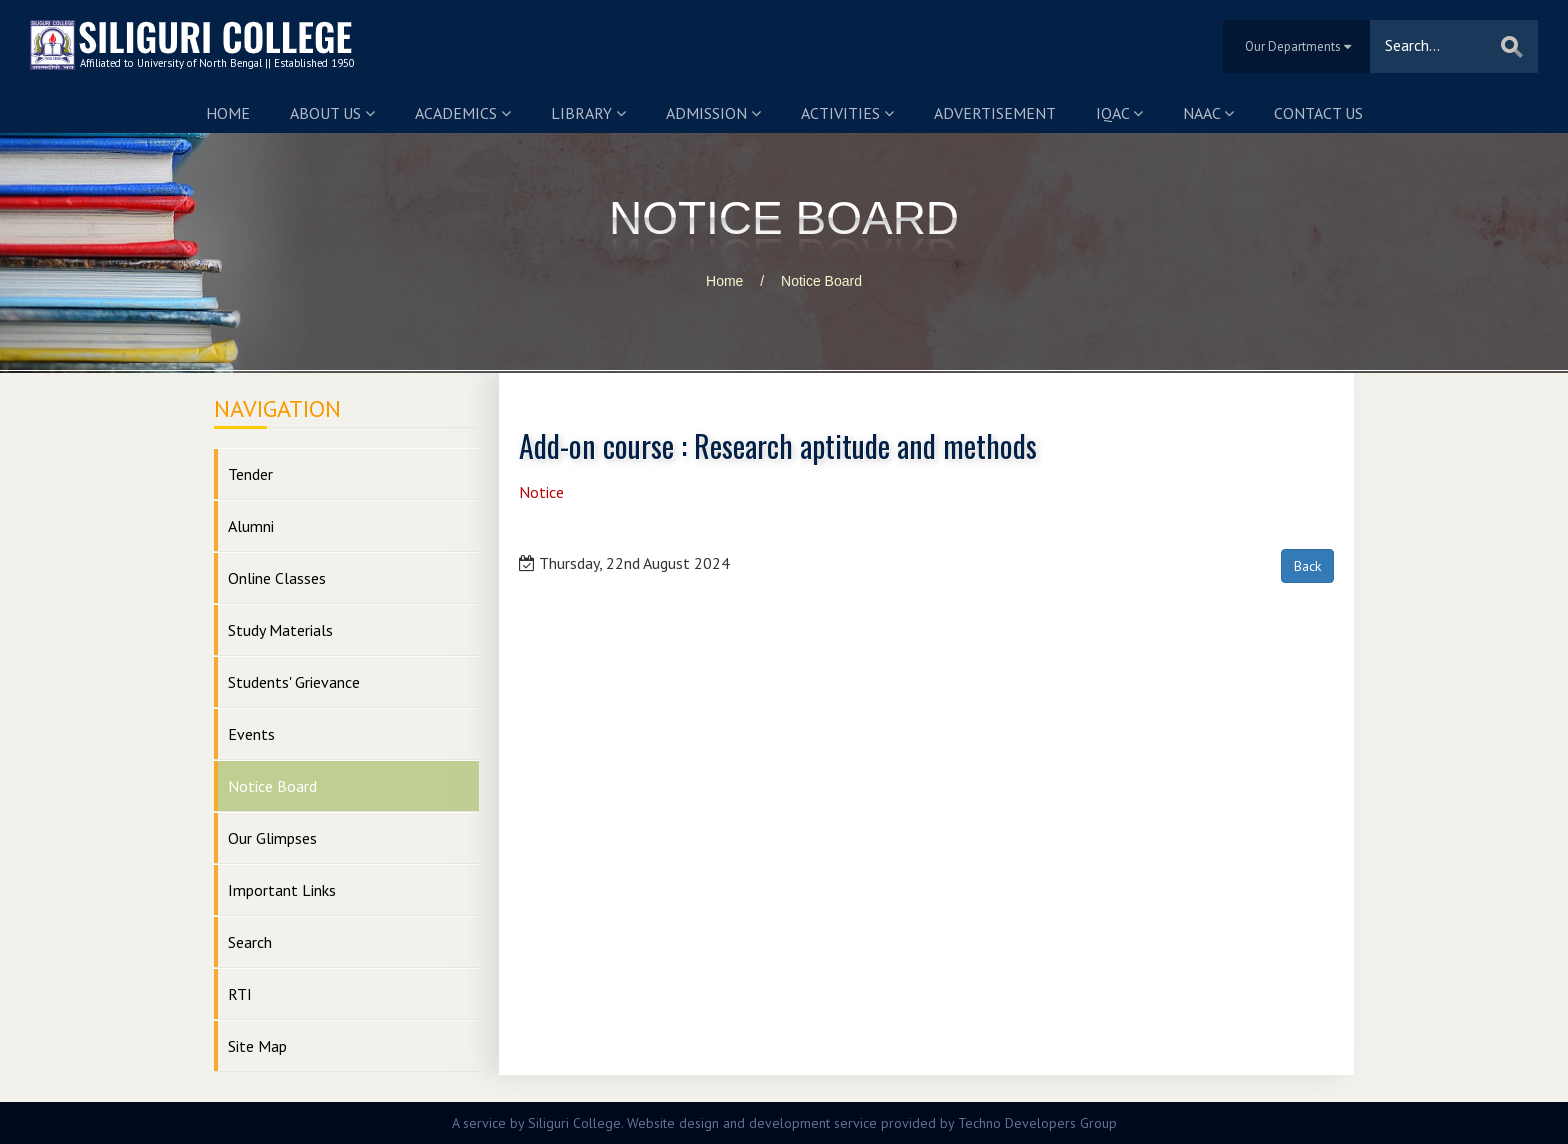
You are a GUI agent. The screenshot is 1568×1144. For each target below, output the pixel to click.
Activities (847, 113)
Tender (250, 474)
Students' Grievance (294, 682)
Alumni (251, 526)
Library (588, 113)
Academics (463, 113)
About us (332, 113)
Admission (713, 113)
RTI (240, 994)
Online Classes (277, 578)
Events (251, 734)
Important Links (282, 890)
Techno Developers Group (1037, 1123)
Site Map (257, 1046)
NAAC (1208, 113)
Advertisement (995, 113)
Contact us (1318, 113)
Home (228, 113)
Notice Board (821, 281)
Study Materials (280, 630)
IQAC (1119, 113)
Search (250, 942)
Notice (541, 492)
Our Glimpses (272, 838)
